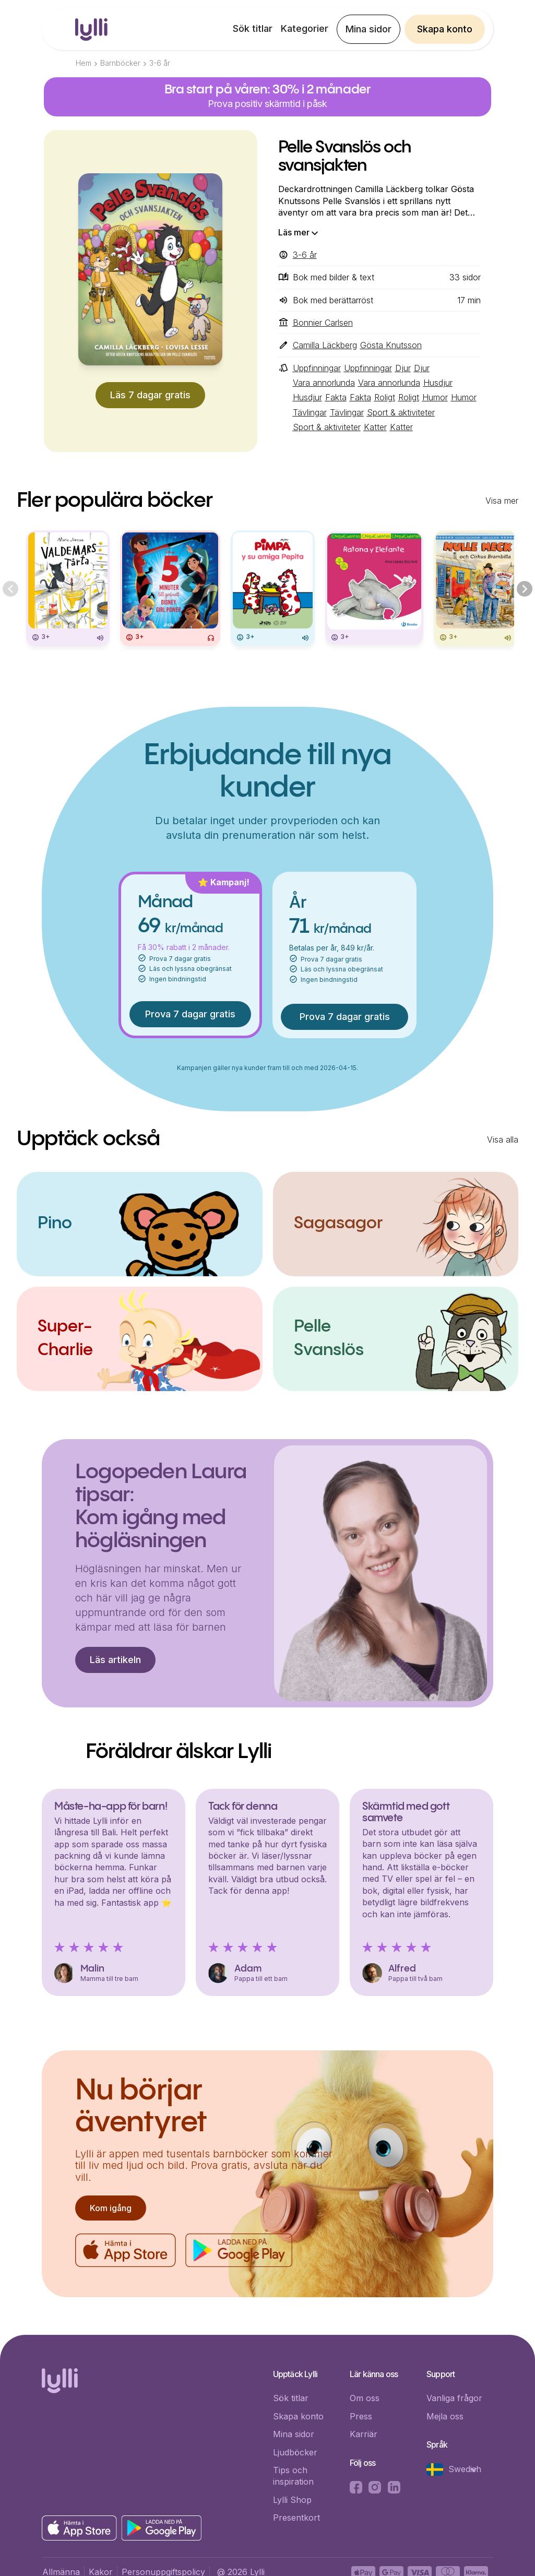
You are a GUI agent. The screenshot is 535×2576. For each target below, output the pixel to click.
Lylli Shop (292, 2500)
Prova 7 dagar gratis (190, 1013)
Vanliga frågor (454, 2398)
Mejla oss (444, 2416)
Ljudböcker (295, 2452)
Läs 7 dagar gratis (150, 394)
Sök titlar (252, 28)
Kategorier (304, 28)
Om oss (364, 2398)
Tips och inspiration (293, 2476)
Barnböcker (120, 62)
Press (361, 2416)
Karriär (363, 2434)
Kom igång (111, 2208)
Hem (83, 62)
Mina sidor (368, 28)
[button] (457, 2469)
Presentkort (296, 2517)
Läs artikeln (115, 1659)
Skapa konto (444, 28)
